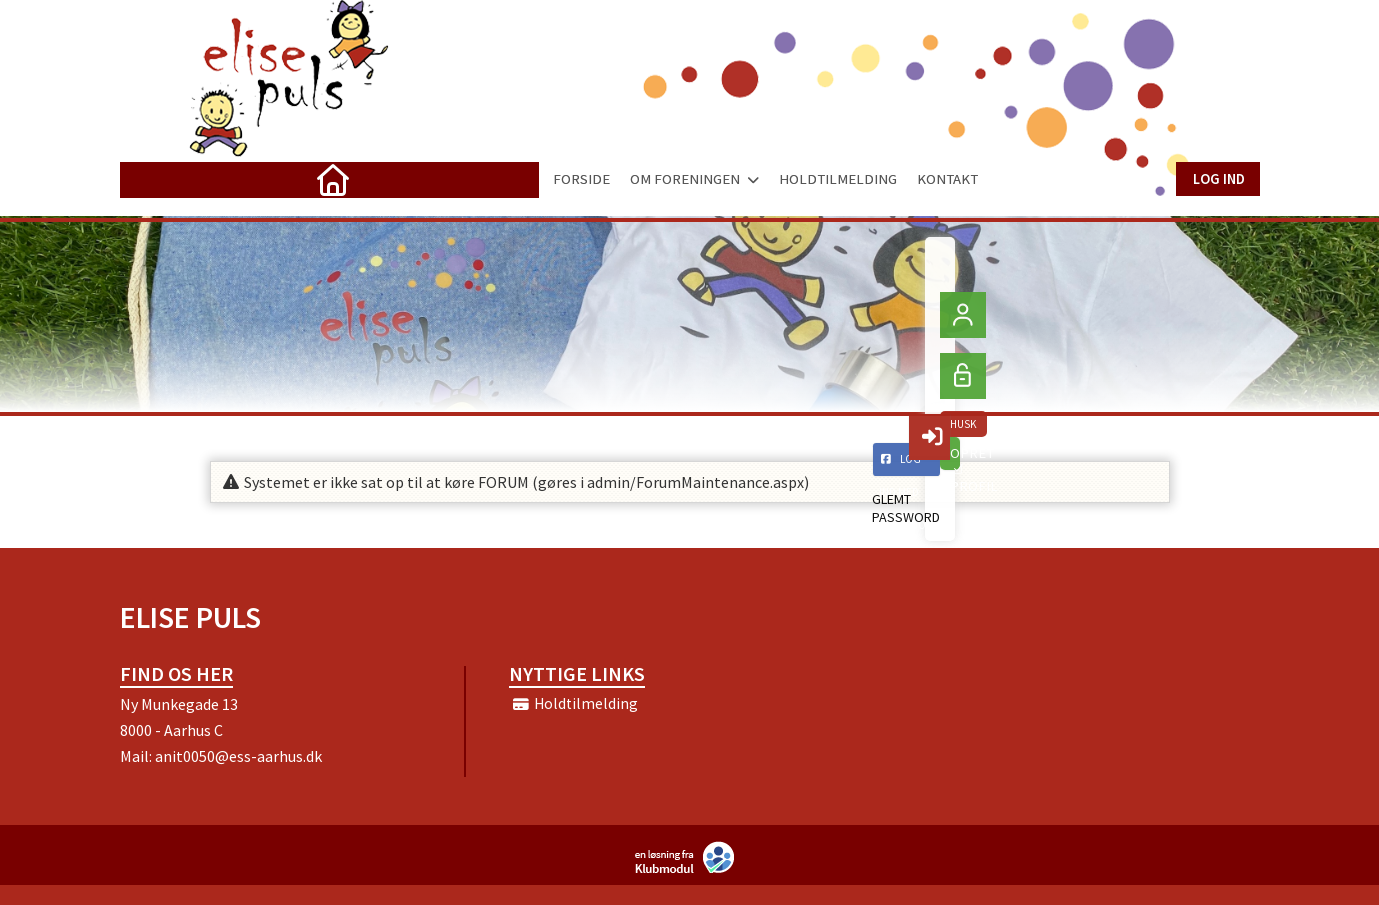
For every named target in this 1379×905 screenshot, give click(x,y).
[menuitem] (150, 179)
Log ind (1217, 178)
